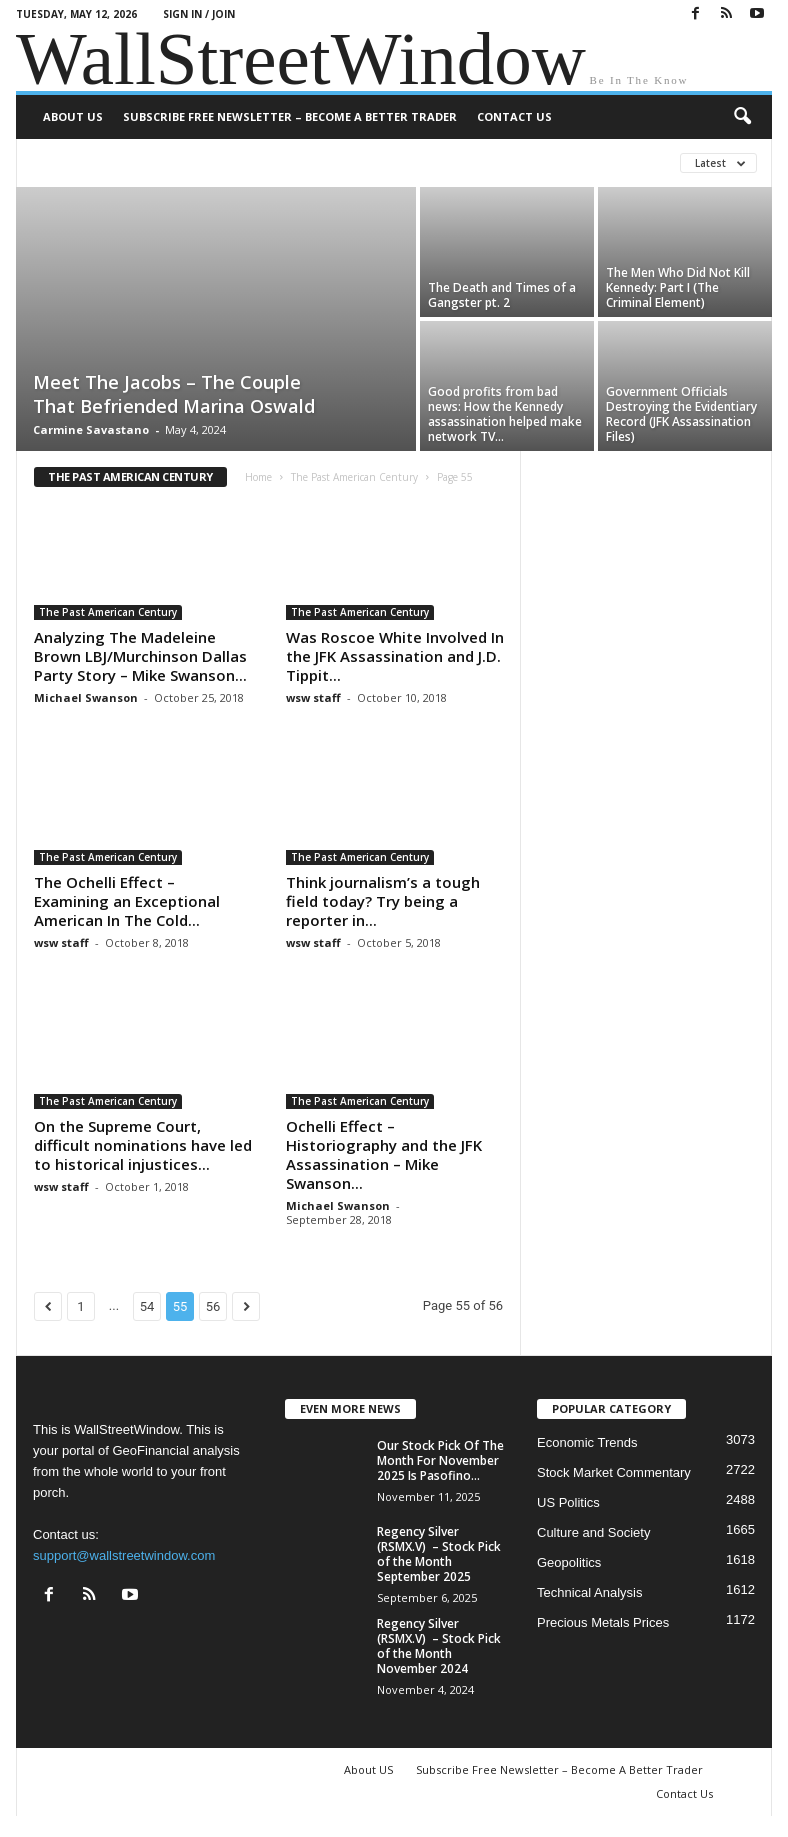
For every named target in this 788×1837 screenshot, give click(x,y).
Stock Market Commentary (614, 1472)
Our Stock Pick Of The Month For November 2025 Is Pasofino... (440, 1460)
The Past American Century (354, 477)
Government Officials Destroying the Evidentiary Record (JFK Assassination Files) (681, 414)
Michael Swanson (86, 697)
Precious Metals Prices (603, 1622)
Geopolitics (569, 1562)
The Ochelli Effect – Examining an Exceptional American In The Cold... (127, 901)
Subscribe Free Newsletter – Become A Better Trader (290, 116)
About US (73, 116)
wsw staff (313, 697)
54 (147, 1306)
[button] (742, 117)
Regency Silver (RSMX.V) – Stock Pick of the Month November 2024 (439, 1646)
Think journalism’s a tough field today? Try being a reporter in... (383, 901)
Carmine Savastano (91, 429)
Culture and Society (593, 1532)
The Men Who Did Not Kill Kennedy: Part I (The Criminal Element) (678, 287)
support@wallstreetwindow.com (124, 1555)
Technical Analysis (590, 1592)
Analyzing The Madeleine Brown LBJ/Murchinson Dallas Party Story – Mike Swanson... (140, 656)
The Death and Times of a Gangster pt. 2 (502, 295)
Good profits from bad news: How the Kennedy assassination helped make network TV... (505, 414)
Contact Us (514, 116)
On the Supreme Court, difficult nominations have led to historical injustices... (143, 1145)
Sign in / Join (199, 14)
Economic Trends (587, 1442)
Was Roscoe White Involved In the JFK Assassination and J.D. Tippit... (395, 656)
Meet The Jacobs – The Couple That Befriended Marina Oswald (174, 394)
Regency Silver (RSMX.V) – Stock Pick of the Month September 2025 (439, 1554)
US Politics (568, 1502)
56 (213, 1306)
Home (258, 477)
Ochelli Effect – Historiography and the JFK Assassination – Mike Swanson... (384, 1154)
